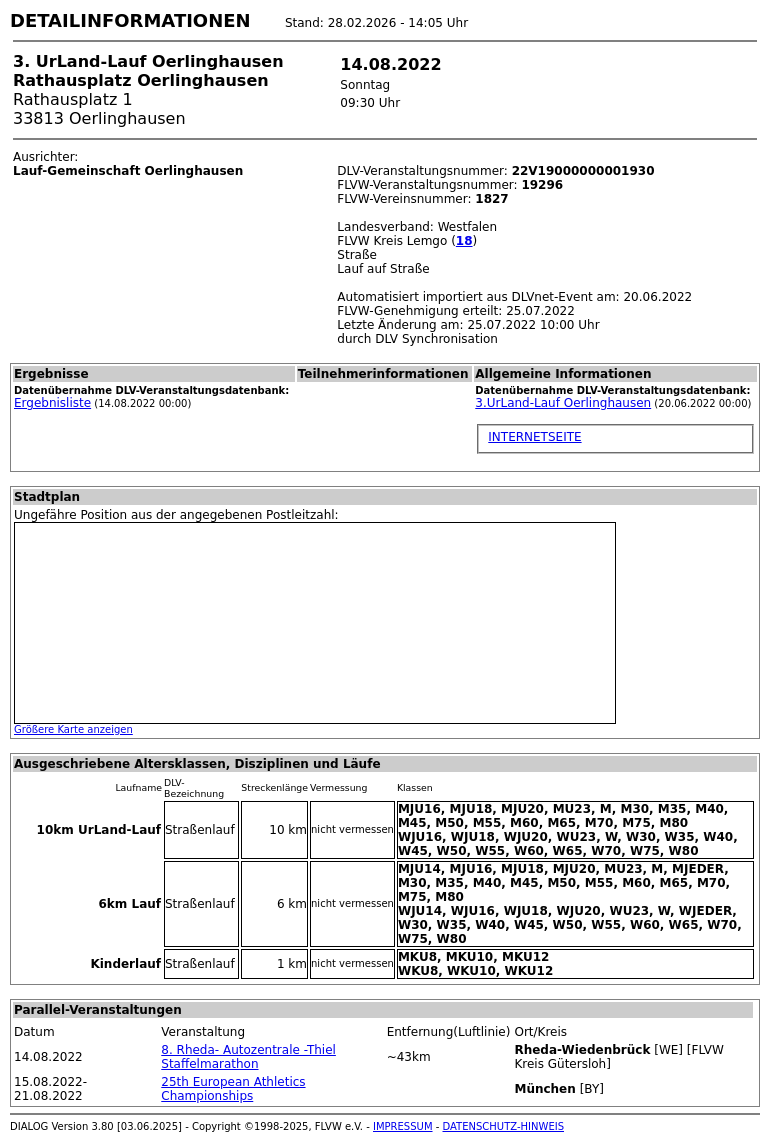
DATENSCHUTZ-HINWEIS (504, 1126)
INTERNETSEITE (534, 437)
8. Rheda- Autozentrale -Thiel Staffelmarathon (248, 1057)
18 (464, 241)
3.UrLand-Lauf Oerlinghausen (563, 403)
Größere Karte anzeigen (73, 729)
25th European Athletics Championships (233, 1089)
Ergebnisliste (52, 403)
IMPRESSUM (403, 1126)
